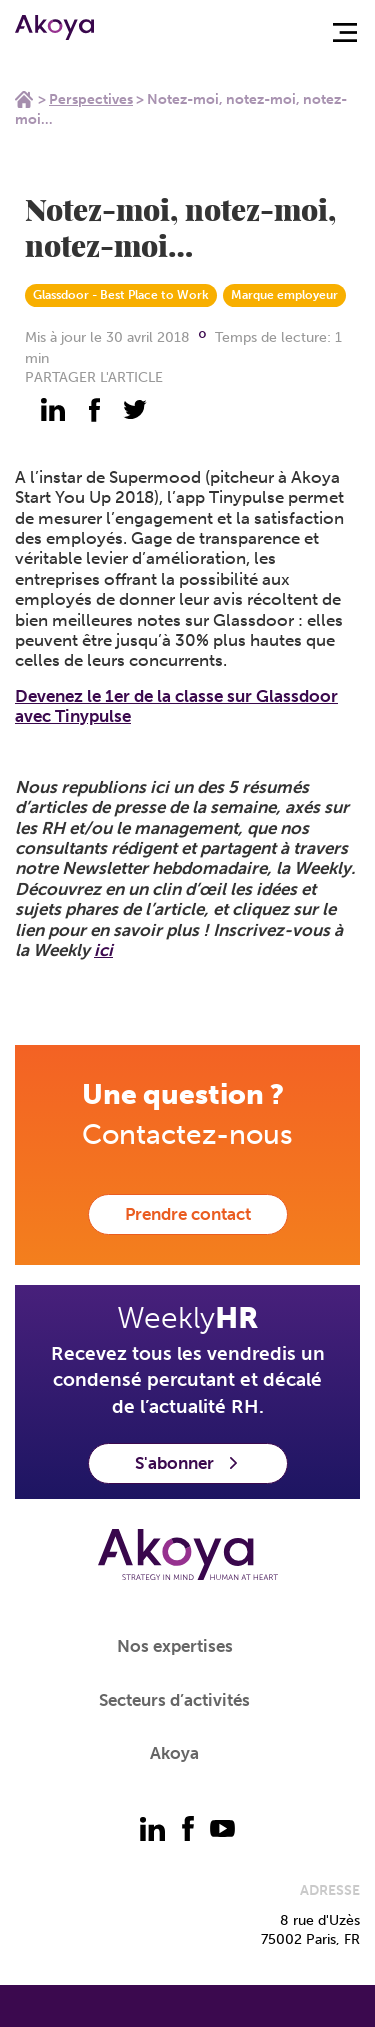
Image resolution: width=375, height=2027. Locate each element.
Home (24, 99)
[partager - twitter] (135, 410)
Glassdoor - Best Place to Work (121, 295)
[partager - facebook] (94, 410)
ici (103, 950)
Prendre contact (188, 1214)
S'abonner (188, 1463)
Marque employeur (284, 295)
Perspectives (91, 99)
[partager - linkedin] (53, 410)
